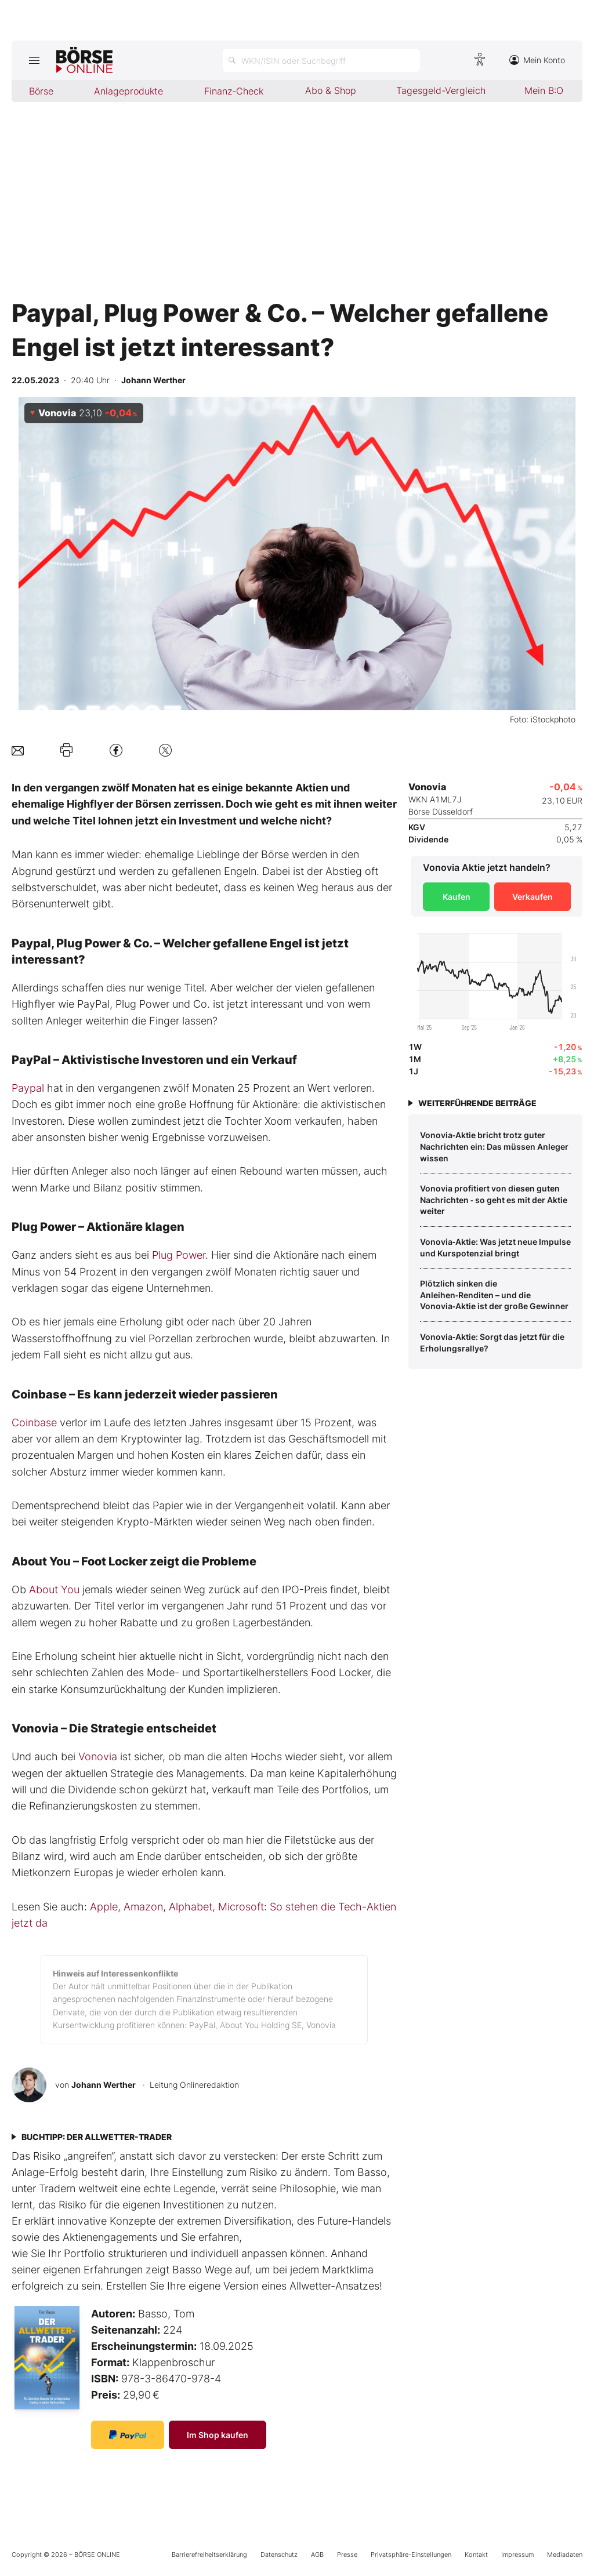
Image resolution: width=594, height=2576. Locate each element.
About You (54, 1589)
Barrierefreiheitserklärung (209, 2554)
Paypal (28, 1088)
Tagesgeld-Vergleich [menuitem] (441, 90)
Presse (347, 2554)
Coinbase (34, 1422)
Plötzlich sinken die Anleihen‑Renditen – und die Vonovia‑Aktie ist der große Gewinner (494, 1294)
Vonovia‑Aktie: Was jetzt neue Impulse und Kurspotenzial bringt (495, 1247)
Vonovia (97, 1756)
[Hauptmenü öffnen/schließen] (34, 60)
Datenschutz (279, 2554)
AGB (317, 2554)
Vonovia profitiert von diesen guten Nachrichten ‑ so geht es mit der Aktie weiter (493, 1199)
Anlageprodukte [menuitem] (128, 91)
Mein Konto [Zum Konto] (537, 60)
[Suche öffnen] (321, 60)
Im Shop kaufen (217, 2435)
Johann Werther (103, 2085)
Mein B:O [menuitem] (543, 90)
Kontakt (476, 2554)
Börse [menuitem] (41, 91)
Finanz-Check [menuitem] (233, 91)
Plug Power (178, 1255)
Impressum (517, 2554)
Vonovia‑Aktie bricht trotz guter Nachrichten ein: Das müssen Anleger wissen (494, 1146)
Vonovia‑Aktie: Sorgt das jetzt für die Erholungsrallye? (492, 1342)
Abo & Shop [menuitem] (330, 90)
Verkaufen (532, 897)
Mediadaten (564, 2554)
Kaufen (456, 897)
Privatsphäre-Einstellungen (411, 2554)
